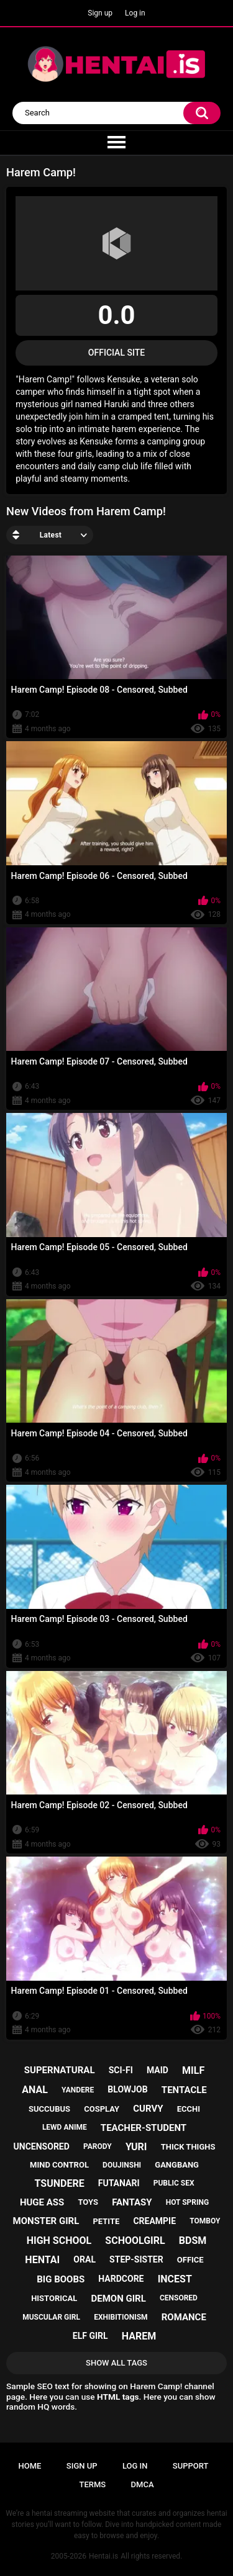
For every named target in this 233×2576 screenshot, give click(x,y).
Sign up (100, 13)
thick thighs (188, 2146)
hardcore (121, 2279)
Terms (92, 2484)
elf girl (90, 2336)
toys (88, 2202)
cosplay (101, 2109)
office (190, 2259)
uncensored (42, 2146)
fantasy (132, 2202)
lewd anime (64, 2127)
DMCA (142, 2484)
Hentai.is (103, 2556)
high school (59, 2240)
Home (30, 2465)
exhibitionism (120, 2317)
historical (54, 2298)
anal (35, 2090)
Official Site (116, 353)
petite (106, 2221)
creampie (154, 2221)
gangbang (177, 2164)
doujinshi (122, 2165)
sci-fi (121, 2070)
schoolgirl (135, 2240)
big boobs (61, 2279)
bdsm (192, 2240)
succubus (49, 2109)
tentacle (184, 2090)
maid (157, 2070)
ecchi (188, 2109)
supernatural (59, 2070)
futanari (119, 2183)
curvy (148, 2108)
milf (193, 2070)
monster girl (46, 2221)
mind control (59, 2164)
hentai (42, 2260)
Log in (135, 13)
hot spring (187, 2202)
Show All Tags (116, 2362)
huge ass (42, 2202)
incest (175, 2279)
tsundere (60, 2183)
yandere (78, 2090)
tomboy (205, 2221)
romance (184, 2317)
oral (84, 2259)
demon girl (118, 2298)
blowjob (127, 2089)
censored (179, 2298)
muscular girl (51, 2317)
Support (191, 2465)
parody (97, 2146)
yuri (136, 2147)
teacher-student (143, 2127)
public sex (173, 2183)
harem (139, 2336)
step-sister (136, 2259)
